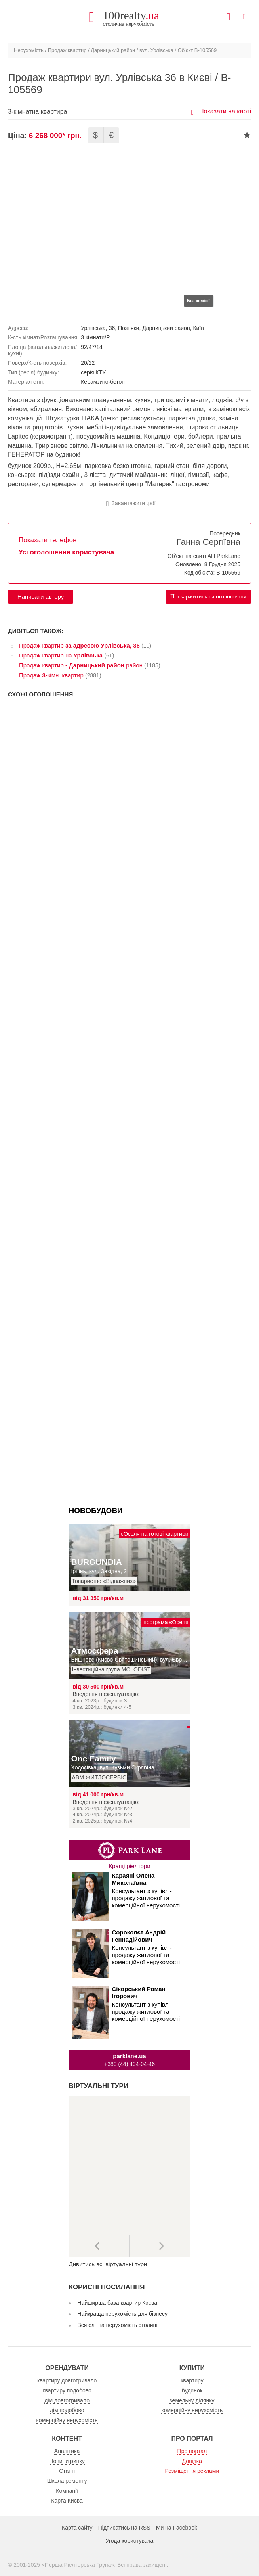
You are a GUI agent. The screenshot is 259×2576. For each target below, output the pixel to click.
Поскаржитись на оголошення (208, 596)
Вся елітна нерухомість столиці (118, 2325)
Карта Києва (67, 2500)
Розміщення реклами (192, 2471)
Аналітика (67, 2451)
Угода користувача (129, 2541)
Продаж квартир (67, 50)
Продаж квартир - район (81, 665)
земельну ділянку (191, 2400)
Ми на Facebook (176, 2527)
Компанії (67, 2491)
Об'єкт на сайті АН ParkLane (204, 556)
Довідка (192, 2461)
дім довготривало (67, 2400)
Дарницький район (113, 50)
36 (112, 328)
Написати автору (40, 596)
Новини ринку (67, 2461)
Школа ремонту (67, 2481)
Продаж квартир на (61, 655)
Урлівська (93, 328)
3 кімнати (93, 337)
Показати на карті (225, 111)
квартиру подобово (66, 2390)
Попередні (99, 2246)
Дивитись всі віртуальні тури (108, 2264)
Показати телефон (47, 540)
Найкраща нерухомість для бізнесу (123, 2314)
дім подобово (67, 2410)
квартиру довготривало (67, 2380)
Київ (198, 328)
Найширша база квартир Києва (118, 2303)
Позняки (128, 328)
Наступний (160, 2246)
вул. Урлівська (156, 50)
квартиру (192, 2380)
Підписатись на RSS (124, 2527)
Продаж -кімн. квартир (51, 675)
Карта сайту (77, 2527)
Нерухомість (29, 50)
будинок (192, 2390)
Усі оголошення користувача (66, 552)
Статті (67, 2471)
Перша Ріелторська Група (78, 2565)
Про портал (192, 2451)
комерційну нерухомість (67, 2420)
